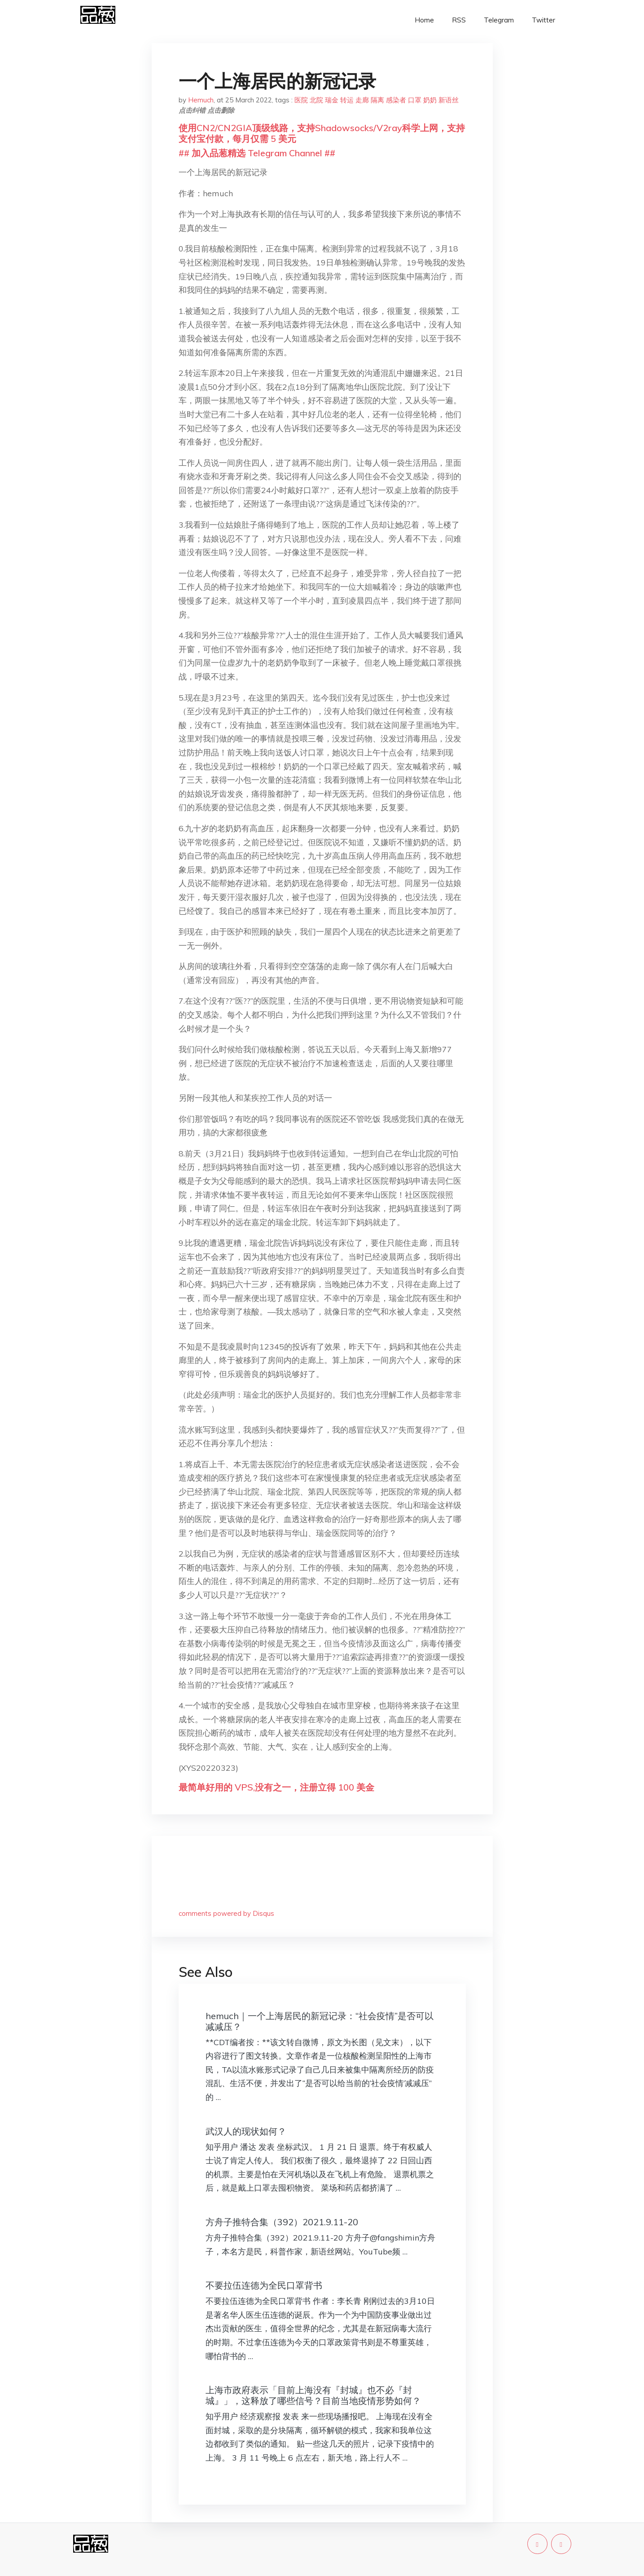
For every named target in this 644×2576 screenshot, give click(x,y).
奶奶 (430, 100)
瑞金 (331, 100)
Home (424, 20)
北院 (316, 100)
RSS (459, 20)
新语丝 (448, 100)
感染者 (396, 100)
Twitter (543, 20)
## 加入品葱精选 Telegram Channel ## (257, 153)
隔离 (377, 100)
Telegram (499, 20)
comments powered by (226, 1913)
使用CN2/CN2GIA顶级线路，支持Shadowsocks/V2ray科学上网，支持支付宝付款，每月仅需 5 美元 (322, 133)
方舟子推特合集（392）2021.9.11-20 (282, 2222)
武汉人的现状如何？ (246, 2131)
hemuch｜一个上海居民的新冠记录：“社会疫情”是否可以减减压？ (320, 2021)
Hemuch (201, 100)
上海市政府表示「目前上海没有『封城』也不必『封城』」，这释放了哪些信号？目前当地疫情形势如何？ (313, 2395)
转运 (347, 100)
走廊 (362, 100)
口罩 (414, 100)
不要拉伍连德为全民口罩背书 (264, 2285)
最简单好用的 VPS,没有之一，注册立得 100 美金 (276, 1787)
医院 (301, 100)
